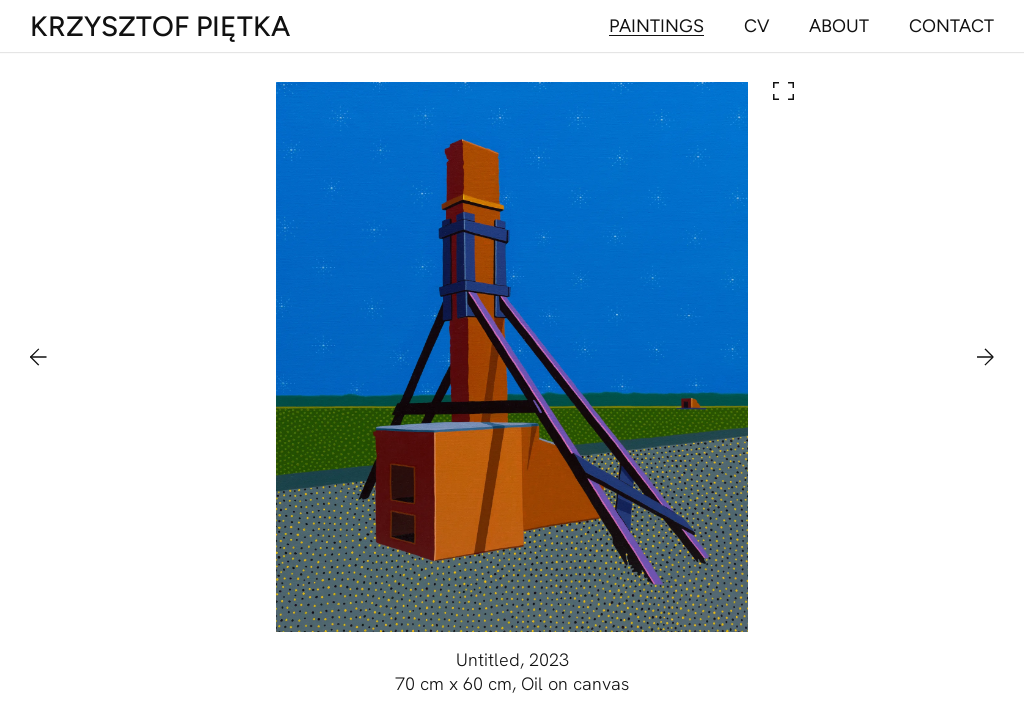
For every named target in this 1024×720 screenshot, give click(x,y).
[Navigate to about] (839, 26)
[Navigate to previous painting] (48, 357)
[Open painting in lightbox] (512, 357)
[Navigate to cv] (756, 26)
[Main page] (160, 26)
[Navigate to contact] (951, 26)
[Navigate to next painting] (975, 357)
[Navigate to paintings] (656, 26)
